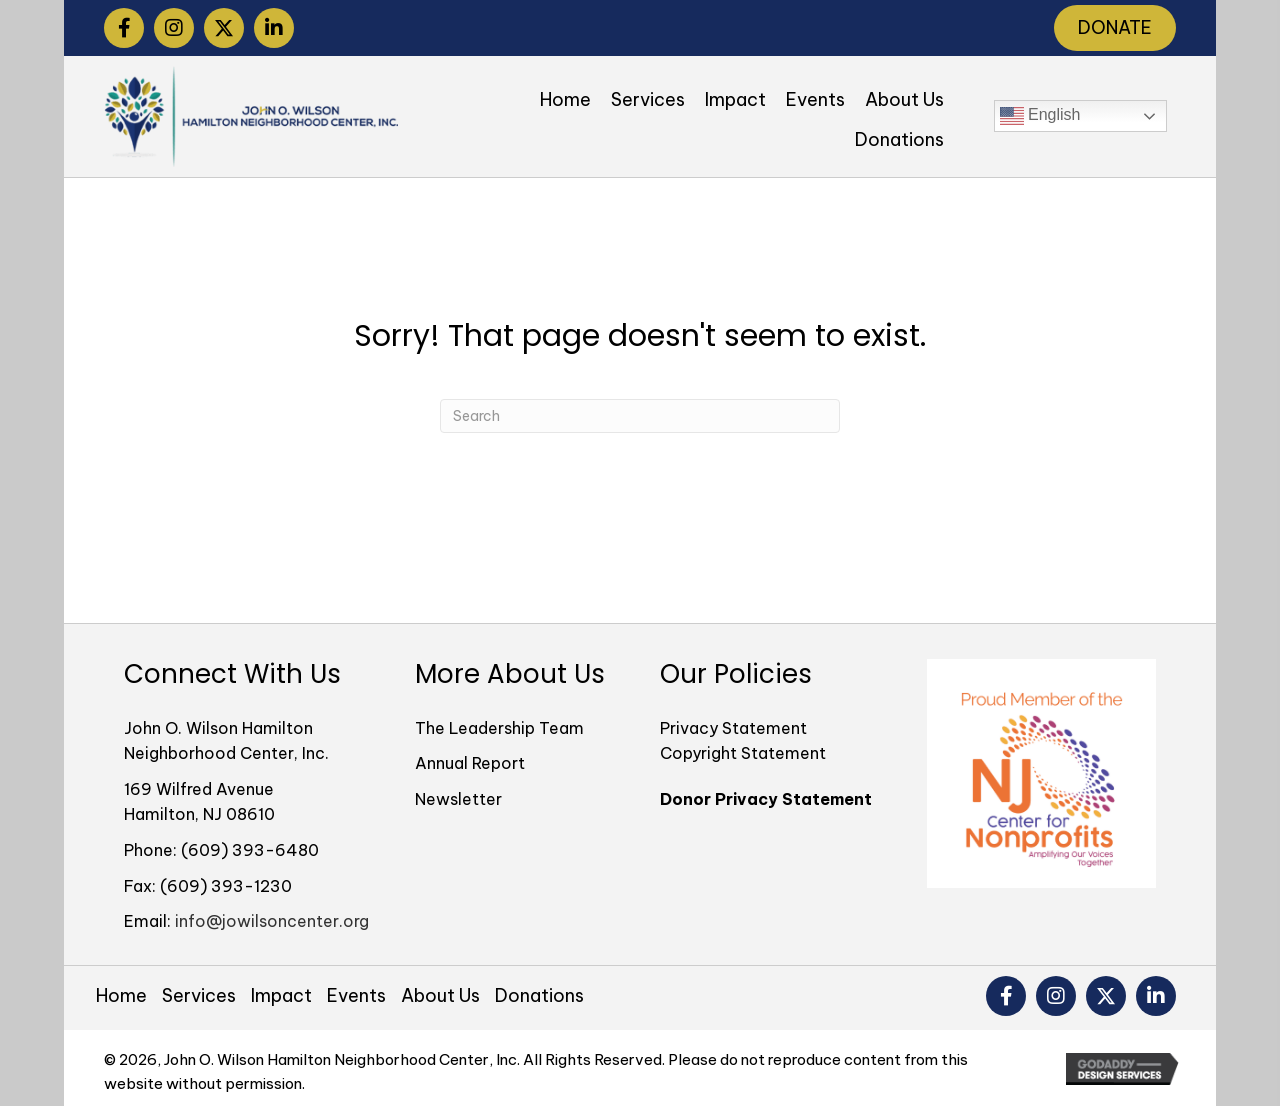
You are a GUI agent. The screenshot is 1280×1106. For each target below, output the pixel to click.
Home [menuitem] (121, 995)
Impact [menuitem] (281, 995)
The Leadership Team (499, 728)
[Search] (640, 416)
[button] (124, 28)
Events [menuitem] (356, 995)
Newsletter (458, 799)
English (1040, 116)
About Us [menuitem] (440, 995)
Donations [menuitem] (539, 995)
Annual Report (470, 763)
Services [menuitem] (199, 995)
